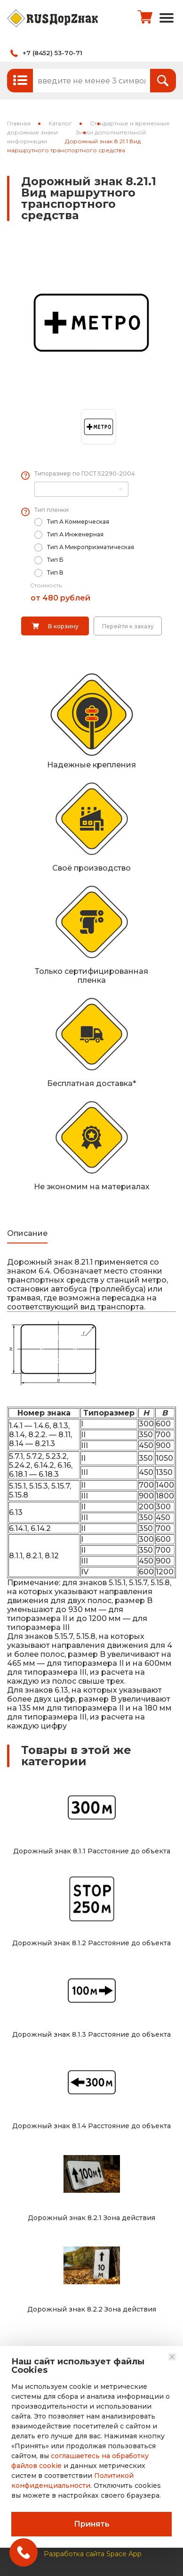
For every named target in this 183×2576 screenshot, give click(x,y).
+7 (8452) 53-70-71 (52, 53)
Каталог (60, 123)
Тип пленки (51, 509)
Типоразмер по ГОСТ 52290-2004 (84, 473)
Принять (92, 2523)
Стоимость (46, 585)
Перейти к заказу (128, 626)
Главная (19, 123)
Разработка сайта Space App (93, 2548)
